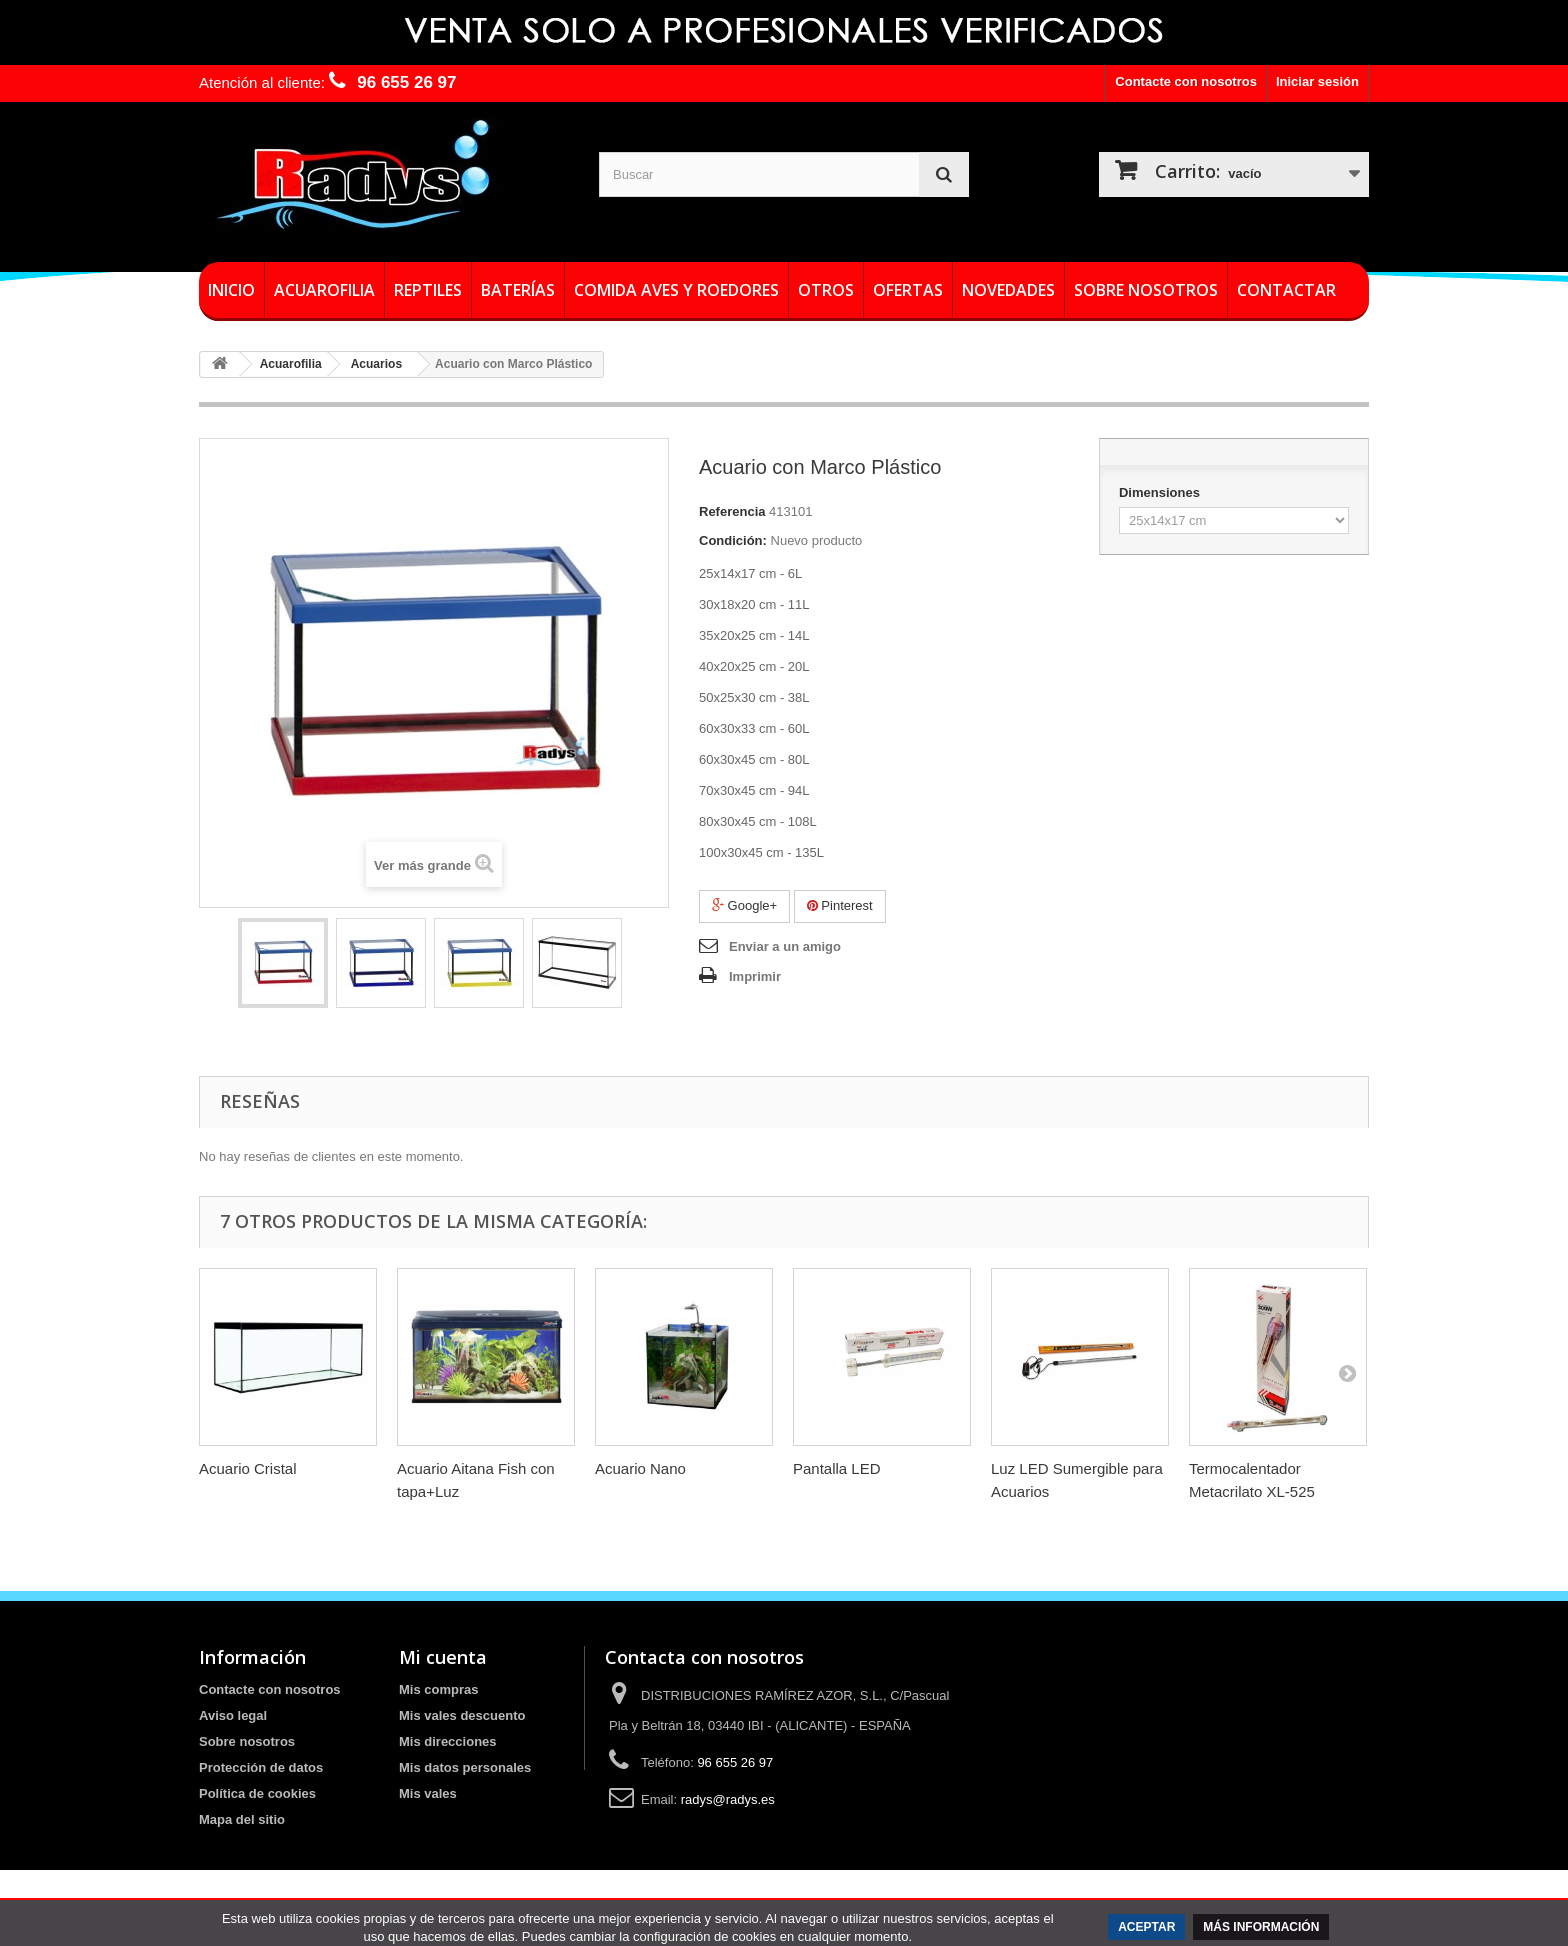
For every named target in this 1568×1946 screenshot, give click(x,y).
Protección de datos (261, 1767)
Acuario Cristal (248, 1468)
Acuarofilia (324, 290)
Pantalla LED (837, 1468)
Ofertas (908, 290)
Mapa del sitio (242, 1819)
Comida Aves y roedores (676, 290)
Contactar (1286, 290)
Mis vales (428, 1793)
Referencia (732, 511)
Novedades (1008, 290)
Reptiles (428, 290)
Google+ (744, 905)
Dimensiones (1161, 492)
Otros (826, 290)
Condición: (733, 540)
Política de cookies (257, 1793)
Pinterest (840, 905)
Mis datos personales (465, 1767)
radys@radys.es (728, 1799)
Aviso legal (233, 1715)
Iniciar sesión (1317, 81)
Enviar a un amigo (785, 946)
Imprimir (755, 976)
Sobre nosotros (1146, 290)
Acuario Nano (640, 1468)
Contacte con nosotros (1186, 81)
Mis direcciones (448, 1741)
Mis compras (438, 1689)
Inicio (231, 290)
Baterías (518, 290)
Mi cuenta (443, 1657)
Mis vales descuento (462, 1715)
